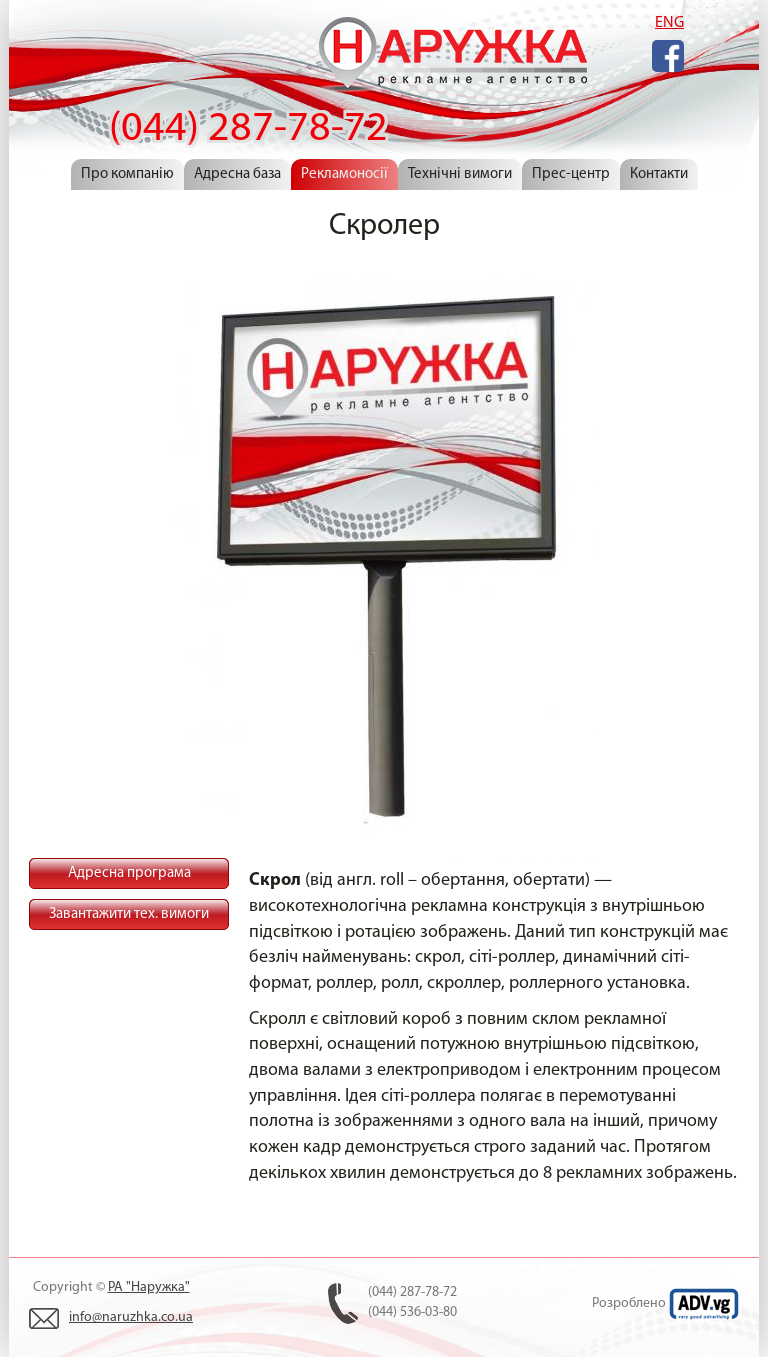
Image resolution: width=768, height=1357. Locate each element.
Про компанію (127, 174)
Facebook (668, 56)
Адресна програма (129, 873)
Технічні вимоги (460, 174)
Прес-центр (571, 174)
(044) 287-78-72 (450, 58)
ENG (669, 23)
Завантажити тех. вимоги (129, 914)
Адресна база (237, 174)
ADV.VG (704, 1304)
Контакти (659, 174)
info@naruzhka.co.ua (131, 1317)
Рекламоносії (344, 174)
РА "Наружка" (149, 1287)
